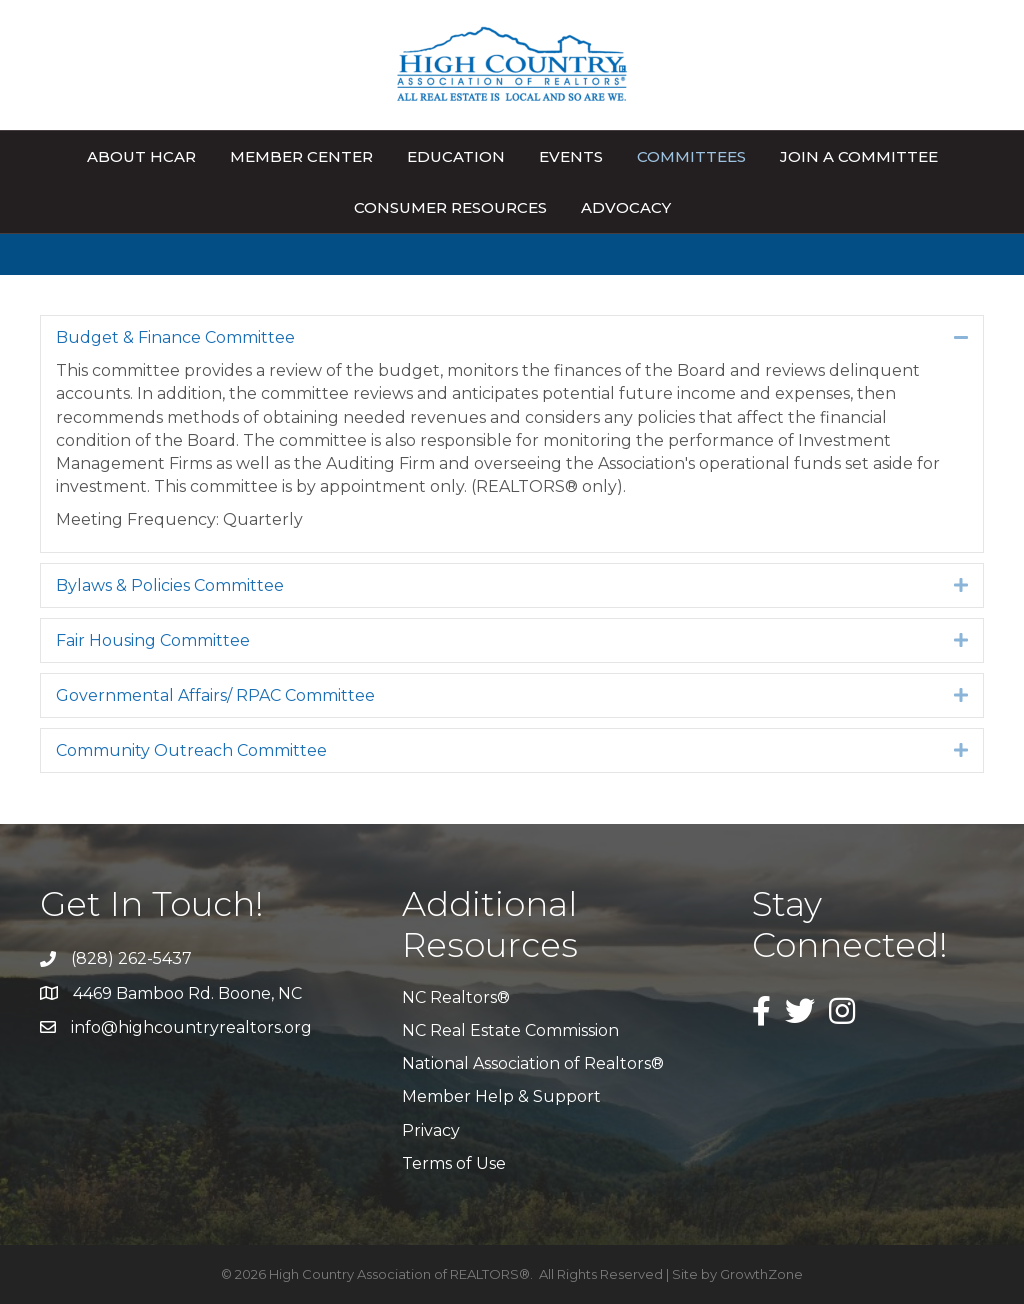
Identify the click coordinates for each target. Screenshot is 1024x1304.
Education (456, 156)
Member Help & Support (501, 1096)
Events (571, 156)
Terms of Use (454, 1163)
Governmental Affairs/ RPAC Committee (215, 695)
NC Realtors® (456, 997)
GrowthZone (761, 1274)
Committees (691, 156)
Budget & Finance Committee (175, 337)
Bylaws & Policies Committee (170, 585)
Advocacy (626, 207)
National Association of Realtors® (533, 1063)
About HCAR (141, 156)
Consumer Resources (450, 207)
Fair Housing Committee (153, 640)
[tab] (512, 337)
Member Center (301, 156)
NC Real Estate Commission (510, 1030)
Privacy (431, 1130)
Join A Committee (859, 156)
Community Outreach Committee (191, 750)
